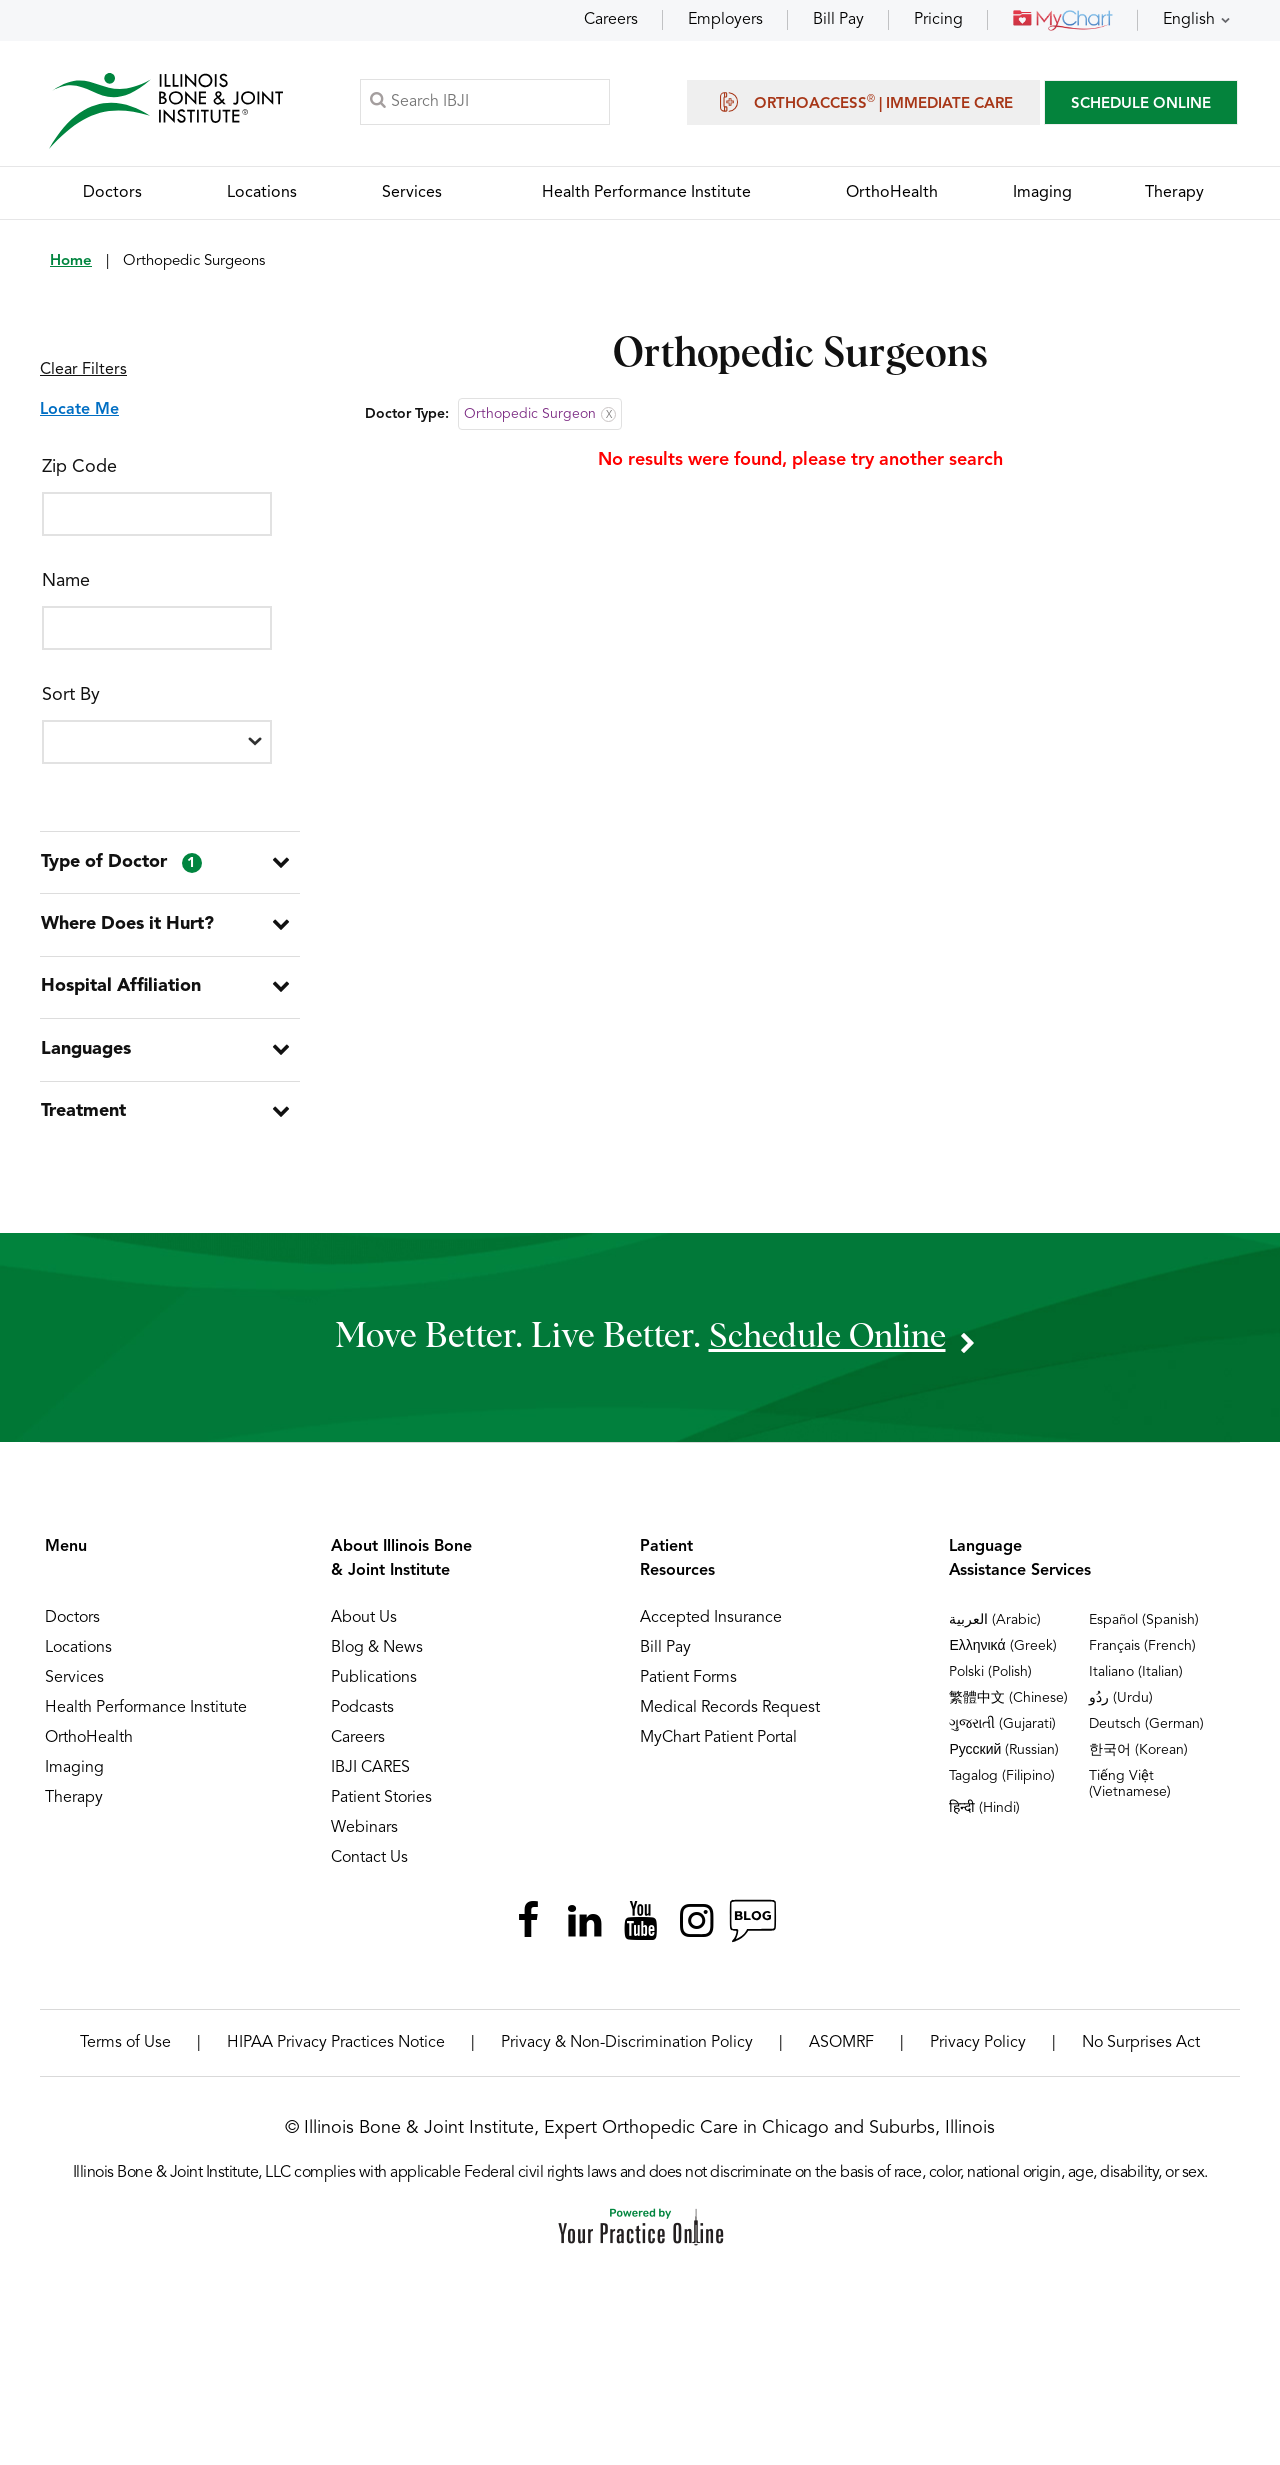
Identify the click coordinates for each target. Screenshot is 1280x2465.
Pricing (938, 20)
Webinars (364, 1837)
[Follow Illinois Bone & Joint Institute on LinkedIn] (584, 1930)
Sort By (71, 696)
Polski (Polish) (990, 1681)
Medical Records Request (730, 1717)
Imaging (74, 1777)
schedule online (827, 1345)
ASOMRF (841, 2052)
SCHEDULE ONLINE (1141, 104)
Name (66, 582)
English (1189, 20)
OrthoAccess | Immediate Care (863, 102)
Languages (85, 1056)
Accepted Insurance (711, 1627)
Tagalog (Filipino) (1002, 1785)
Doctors (72, 1627)
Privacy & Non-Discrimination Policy (627, 2052)
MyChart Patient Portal (718, 1747)
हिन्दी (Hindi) (984, 1817)
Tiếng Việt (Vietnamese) (1130, 1793)
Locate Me (79, 411)
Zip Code (79, 468)
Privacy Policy (978, 2052)
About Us (364, 1627)
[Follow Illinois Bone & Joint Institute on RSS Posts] (752, 1930)
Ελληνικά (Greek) (1002, 1655)
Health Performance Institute (146, 1717)
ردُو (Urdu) (1121, 1707)
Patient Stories (381, 1807)
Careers (611, 20)
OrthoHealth (89, 1747)
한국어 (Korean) (1138, 1759)
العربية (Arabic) (995, 1629)
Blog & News (377, 1657)
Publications (374, 1687)
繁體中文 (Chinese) (1008, 1707)
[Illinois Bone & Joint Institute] (167, 110)
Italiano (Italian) (1136, 1681)
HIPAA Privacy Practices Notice (336, 2052)
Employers (725, 20)
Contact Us (369, 1867)
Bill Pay (838, 20)
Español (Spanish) (1144, 1629)
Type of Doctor (120, 865)
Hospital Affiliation (120, 992)
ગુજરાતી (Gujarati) (1002, 1733)
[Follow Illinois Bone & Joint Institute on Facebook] (528, 1930)
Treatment (82, 1120)
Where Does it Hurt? (126, 928)
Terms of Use (125, 2052)
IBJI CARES (370, 1777)
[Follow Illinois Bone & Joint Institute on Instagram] (696, 1930)
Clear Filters (83, 371)
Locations (78, 1657)
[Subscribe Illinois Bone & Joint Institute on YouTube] (640, 1930)
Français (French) (1142, 1655)
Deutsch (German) (1146, 1733)
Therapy (74, 1807)
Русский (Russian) (1004, 1759)
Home (71, 262)
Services (74, 1687)
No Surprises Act (1141, 2052)
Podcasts (362, 1717)
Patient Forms (688, 1687)
